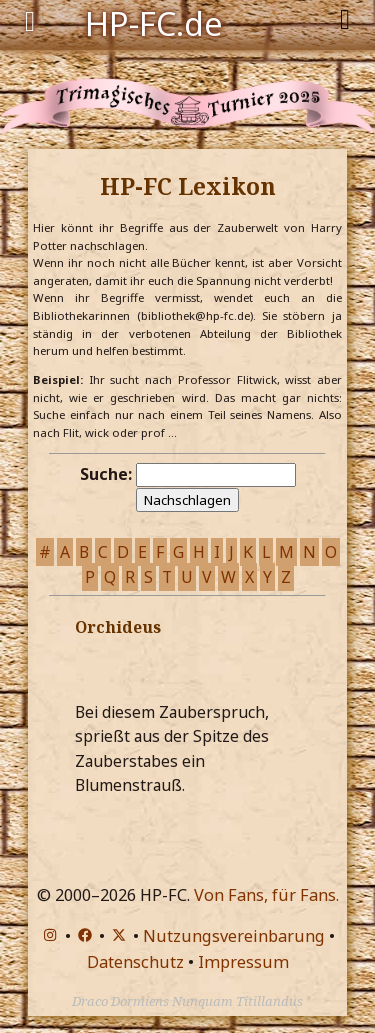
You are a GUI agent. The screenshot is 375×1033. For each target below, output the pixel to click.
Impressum (243, 962)
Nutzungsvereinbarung (234, 936)
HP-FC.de (154, 22)
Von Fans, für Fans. (266, 895)
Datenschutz (135, 962)
